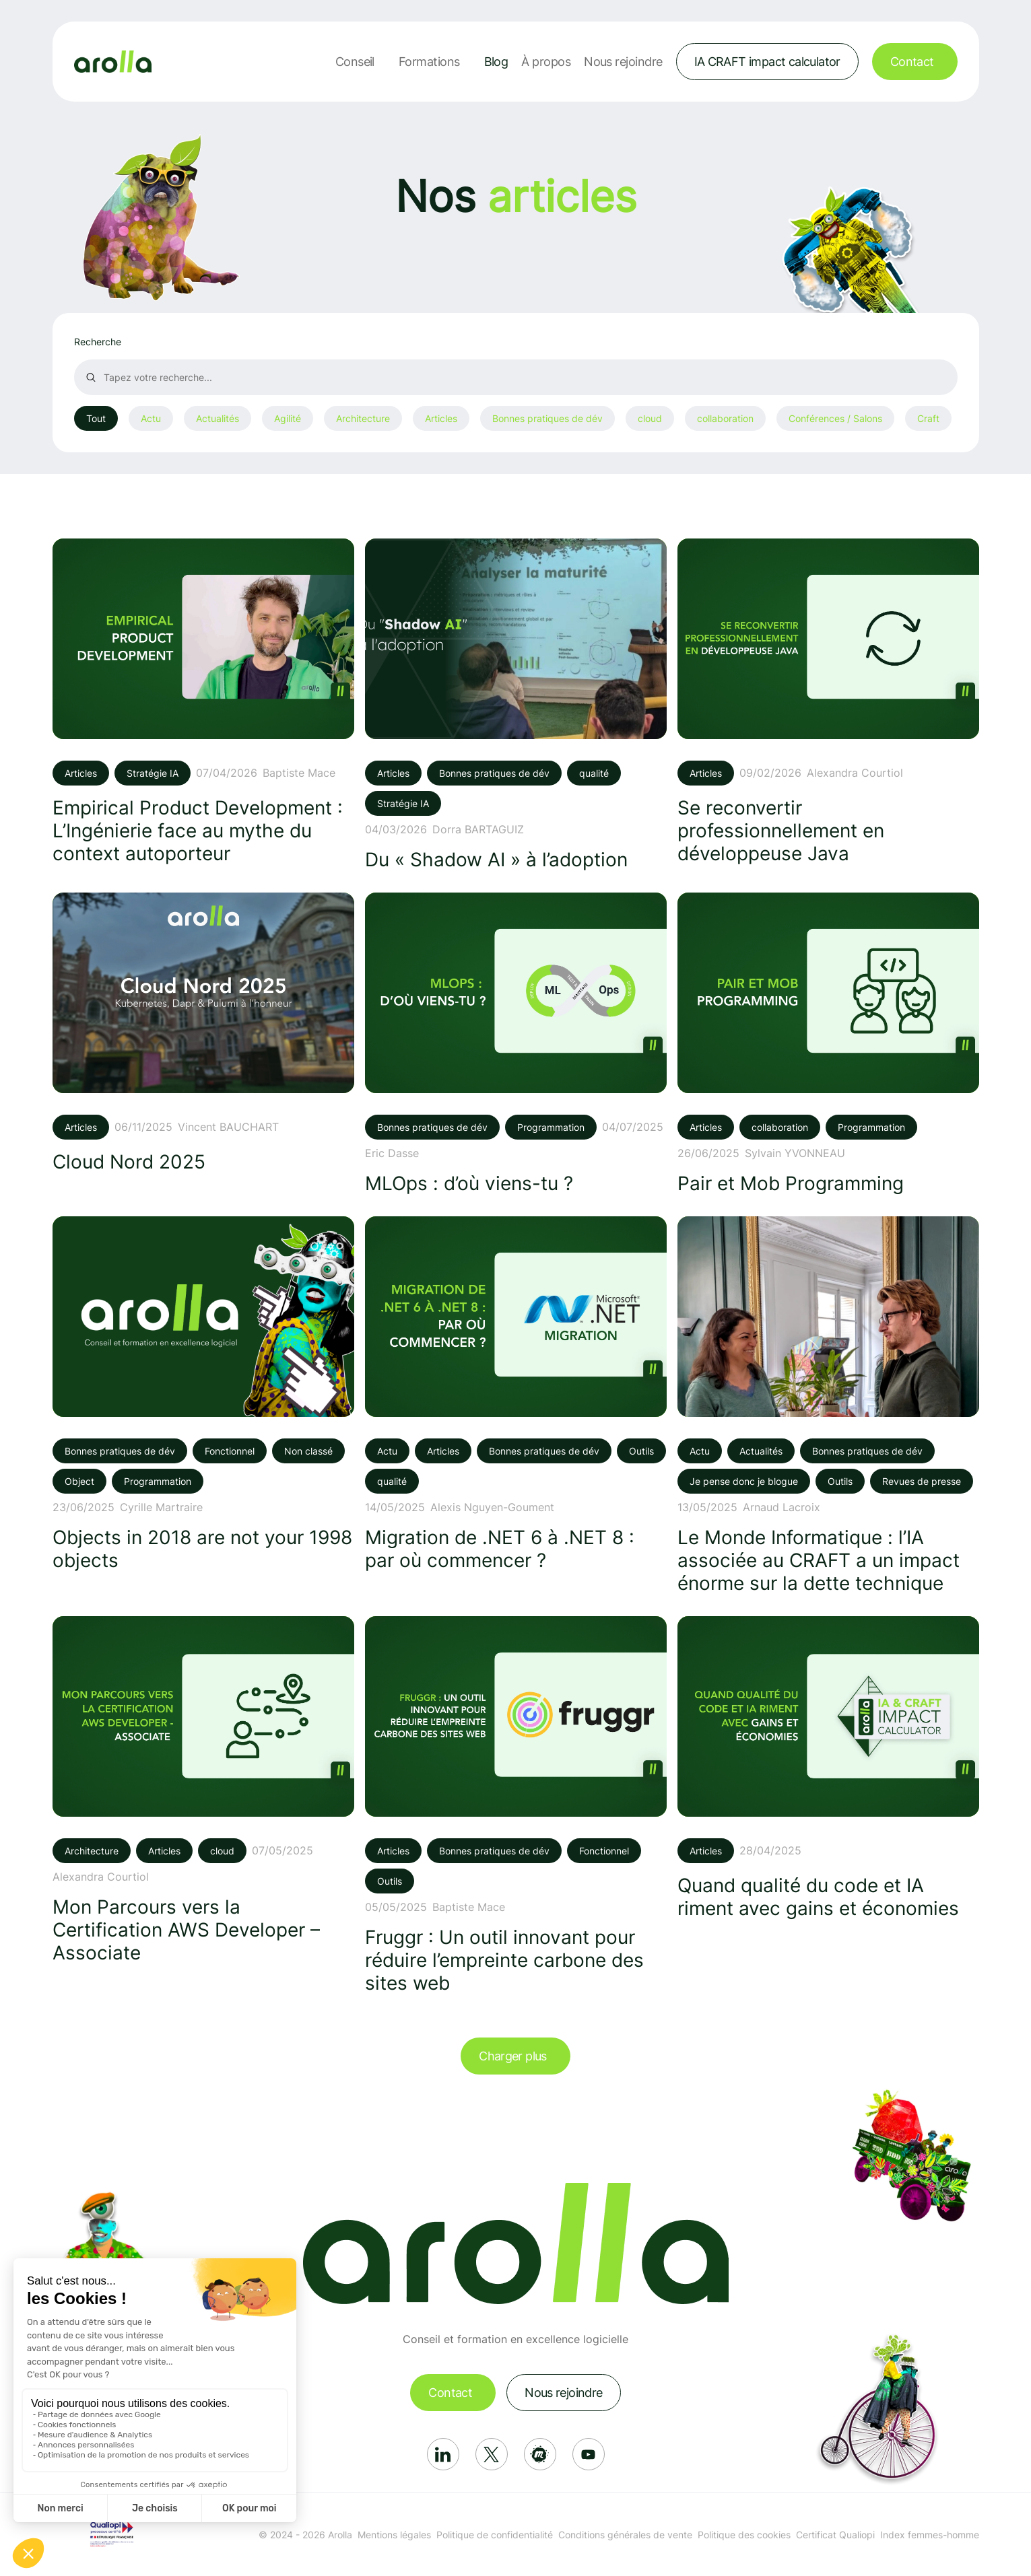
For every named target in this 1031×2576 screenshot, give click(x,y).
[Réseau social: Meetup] (540, 2454)
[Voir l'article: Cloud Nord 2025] (203, 1033)
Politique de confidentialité (494, 2534)
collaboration (725, 418)
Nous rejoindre (623, 62)
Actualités (217, 418)
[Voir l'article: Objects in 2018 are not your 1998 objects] (203, 1394)
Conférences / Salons (835, 418)
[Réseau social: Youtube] (588, 2454)
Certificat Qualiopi (835, 2534)
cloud (650, 418)
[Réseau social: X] (491, 2454)
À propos (545, 62)
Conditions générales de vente (625, 2534)
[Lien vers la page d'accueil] (113, 61)
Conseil (354, 62)
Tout (96, 418)
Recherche (97, 341)
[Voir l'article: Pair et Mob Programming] (828, 1044)
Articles (441, 418)
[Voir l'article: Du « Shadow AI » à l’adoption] (516, 704)
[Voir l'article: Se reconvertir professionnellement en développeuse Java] (828, 701)
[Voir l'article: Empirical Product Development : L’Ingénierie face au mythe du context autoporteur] (203, 701)
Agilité (287, 418)
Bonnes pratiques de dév (547, 418)
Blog (496, 62)
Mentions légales (394, 2534)
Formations (429, 62)
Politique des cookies (744, 2534)
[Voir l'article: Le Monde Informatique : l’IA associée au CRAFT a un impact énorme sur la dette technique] (828, 1405)
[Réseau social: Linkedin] (443, 2454)
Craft (928, 418)
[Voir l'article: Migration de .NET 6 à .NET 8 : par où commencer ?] (516, 1394)
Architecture (363, 418)
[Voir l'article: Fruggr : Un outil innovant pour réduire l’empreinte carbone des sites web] (516, 1805)
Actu (151, 418)
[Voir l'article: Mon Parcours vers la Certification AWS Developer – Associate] (203, 1790)
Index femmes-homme (929, 2534)
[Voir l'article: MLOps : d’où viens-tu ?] (516, 1044)
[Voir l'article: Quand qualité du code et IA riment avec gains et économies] (828, 1768)
